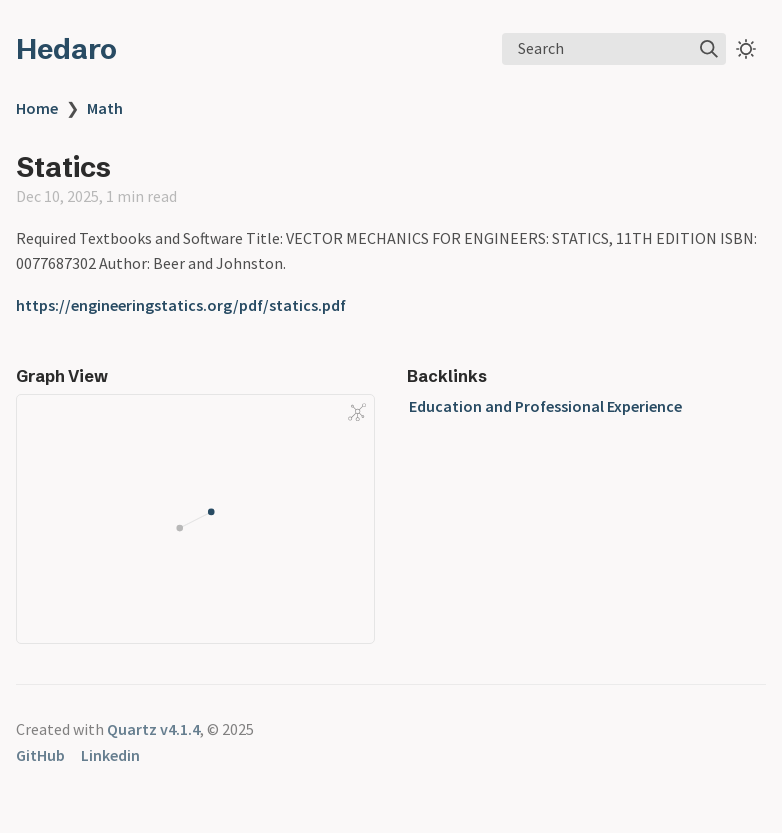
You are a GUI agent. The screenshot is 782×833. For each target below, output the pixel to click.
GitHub (40, 755)
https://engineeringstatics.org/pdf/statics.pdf (181, 305)
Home (37, 108)
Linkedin (110, 755)
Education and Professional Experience (545, 406)
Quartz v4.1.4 (153, 729)
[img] (709, 49)
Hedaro (66, 49)
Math (105, 108)
